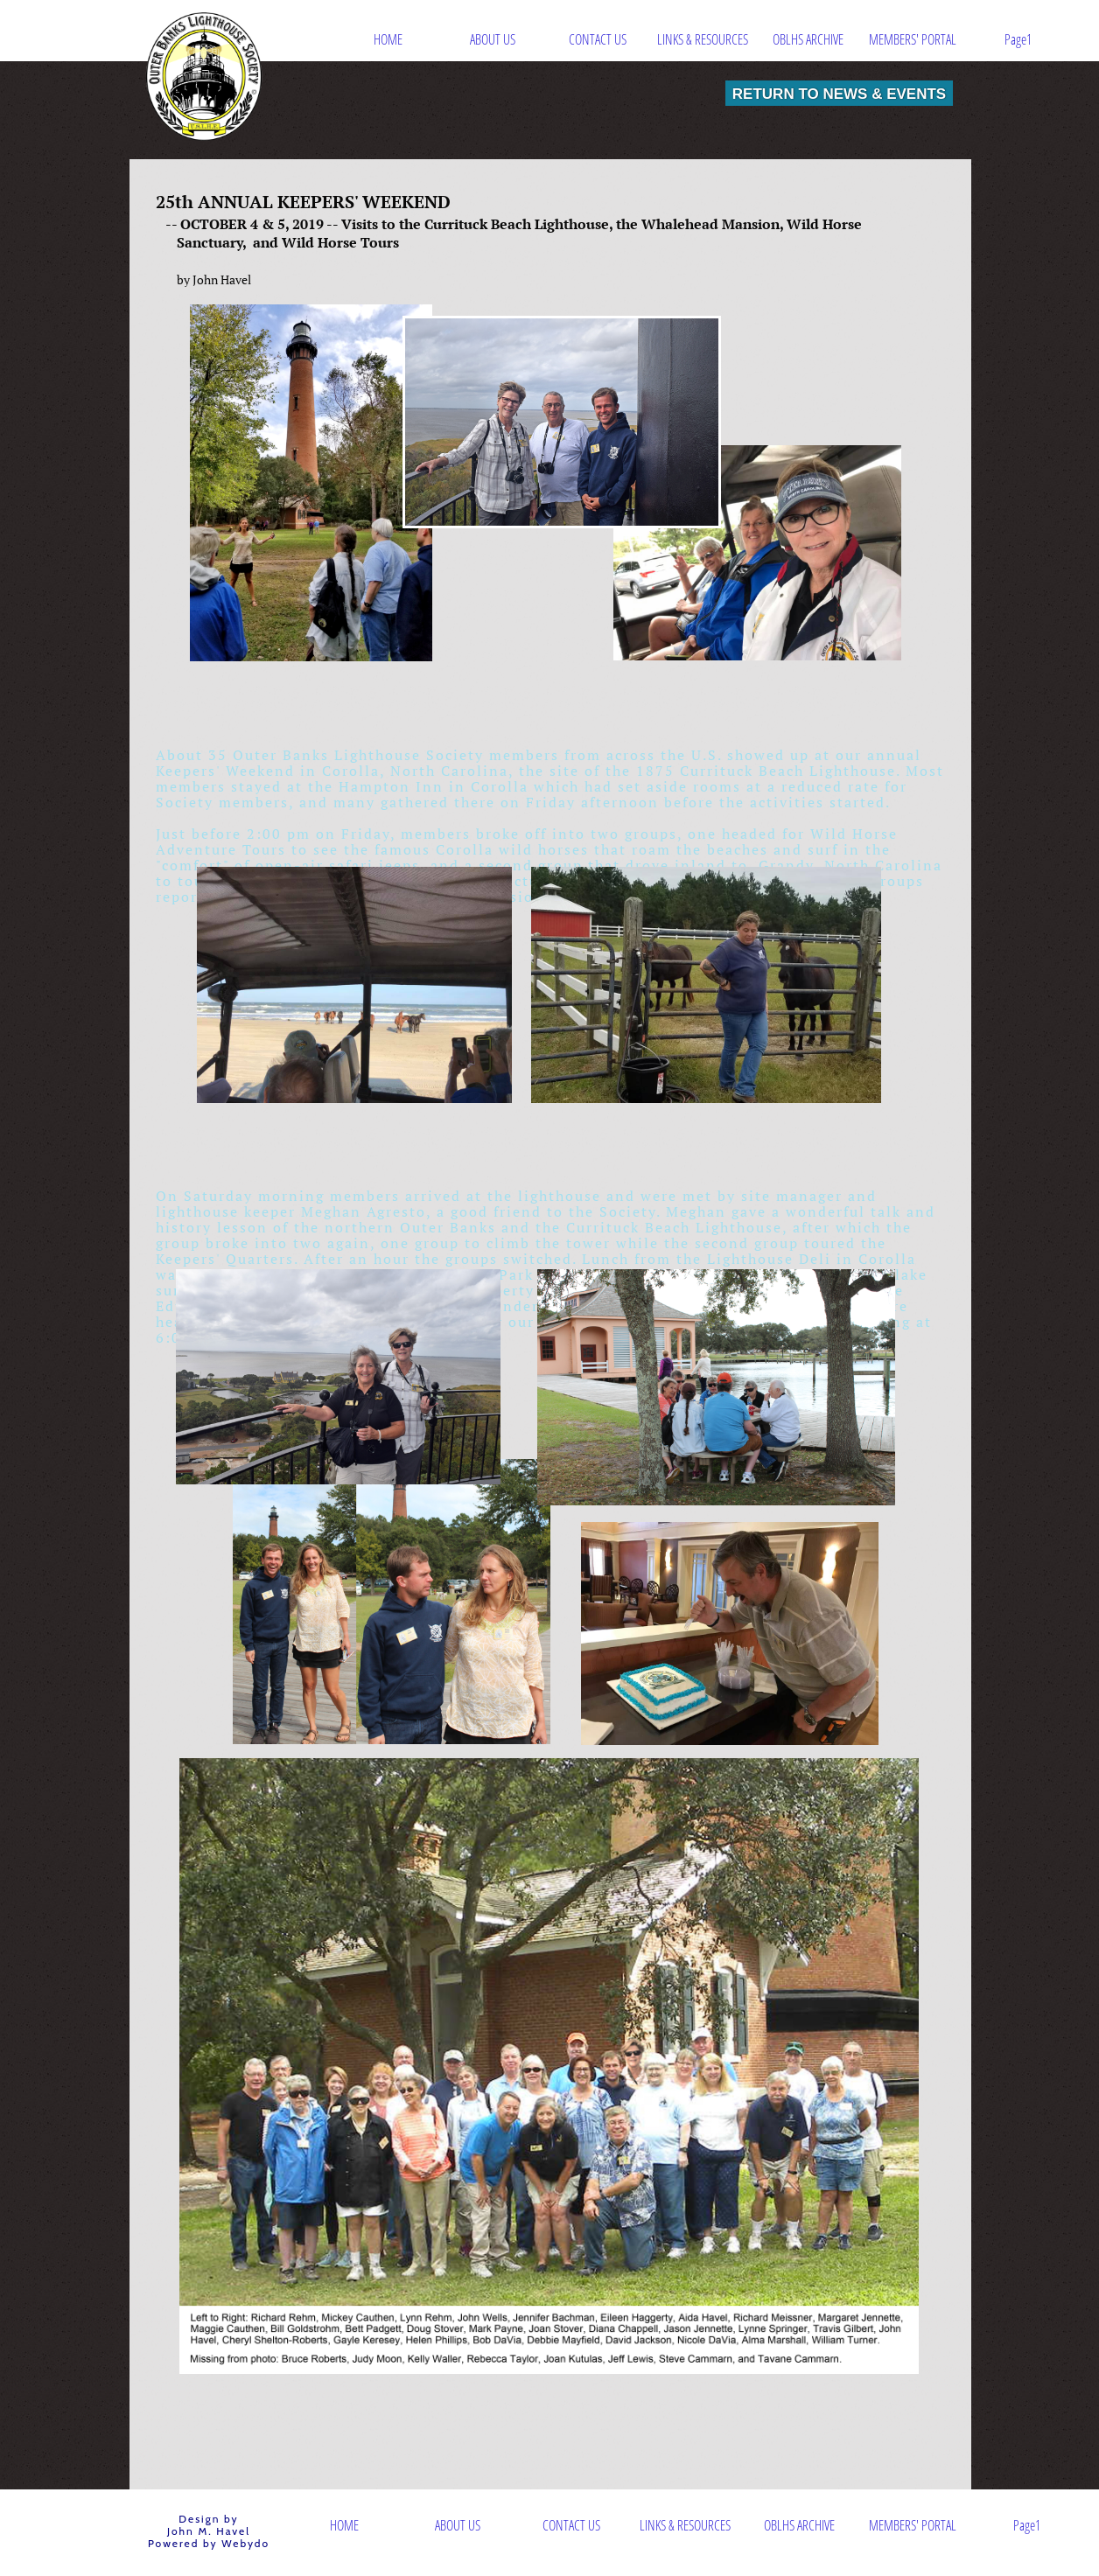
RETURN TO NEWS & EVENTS (839, 93)
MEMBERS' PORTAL (912, 39)
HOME (388, 39)
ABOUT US (492, 39)
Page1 (1018, 39)
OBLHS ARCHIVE (808, 39)
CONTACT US (597, 39)
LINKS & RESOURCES (702, 39)
